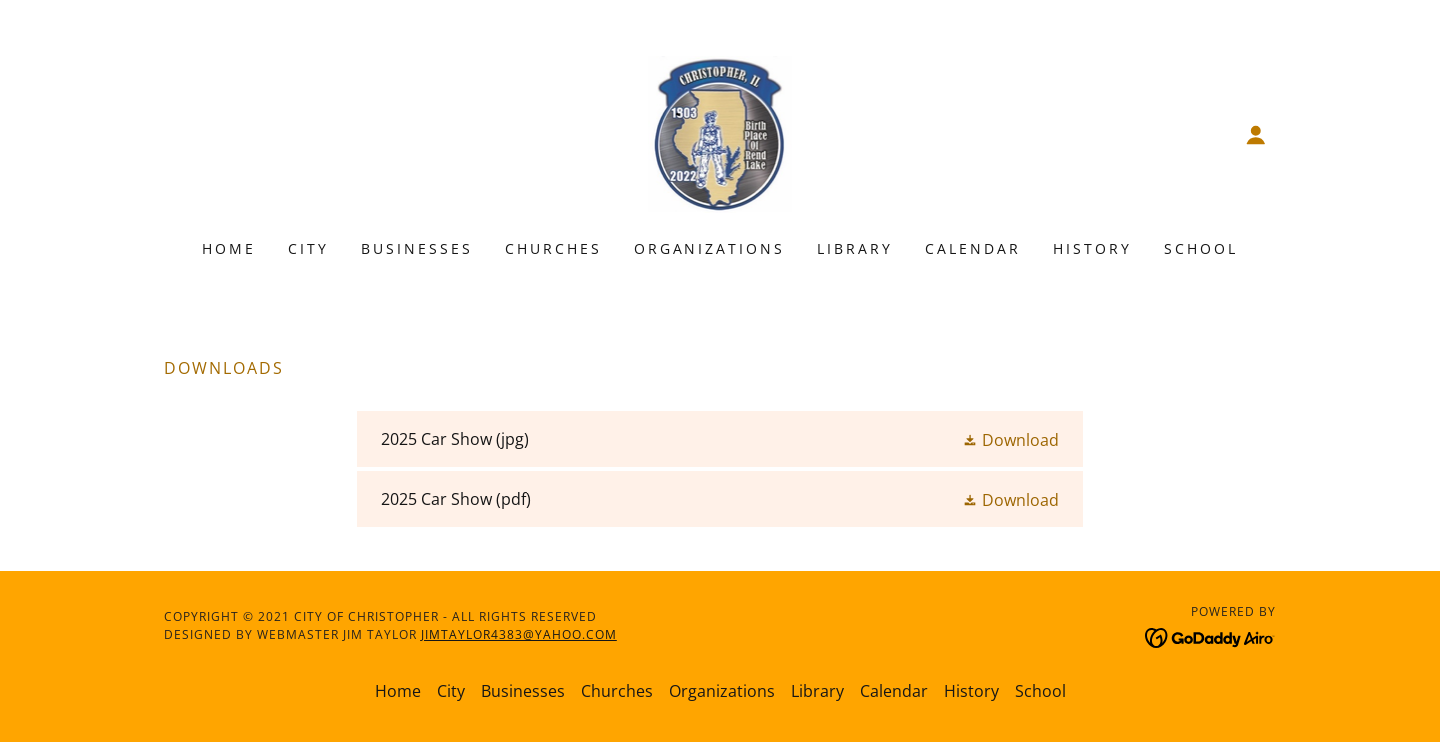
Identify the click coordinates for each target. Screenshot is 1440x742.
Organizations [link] (710, 248)
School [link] (1201, 248)
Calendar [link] (973, 248)
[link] (720, 133)
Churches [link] (553, 248)
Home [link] (229, 248)
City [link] (308, 248)
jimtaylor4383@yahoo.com (519, 634)
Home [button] (398, 691)
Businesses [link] (417, 248)
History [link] (1092, 248)
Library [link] (855, 248)
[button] (1256, 135)
